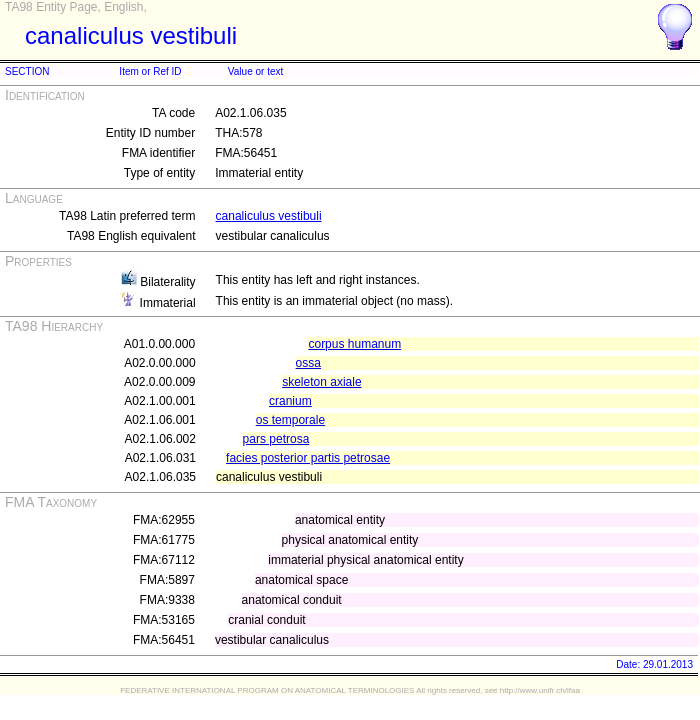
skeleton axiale (321, 382)
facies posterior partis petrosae (308, 458)
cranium (290, 401)
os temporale (290, 420)
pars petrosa (276, 439)
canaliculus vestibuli (269, 216)
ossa (308, 363)
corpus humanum (354, 344)
